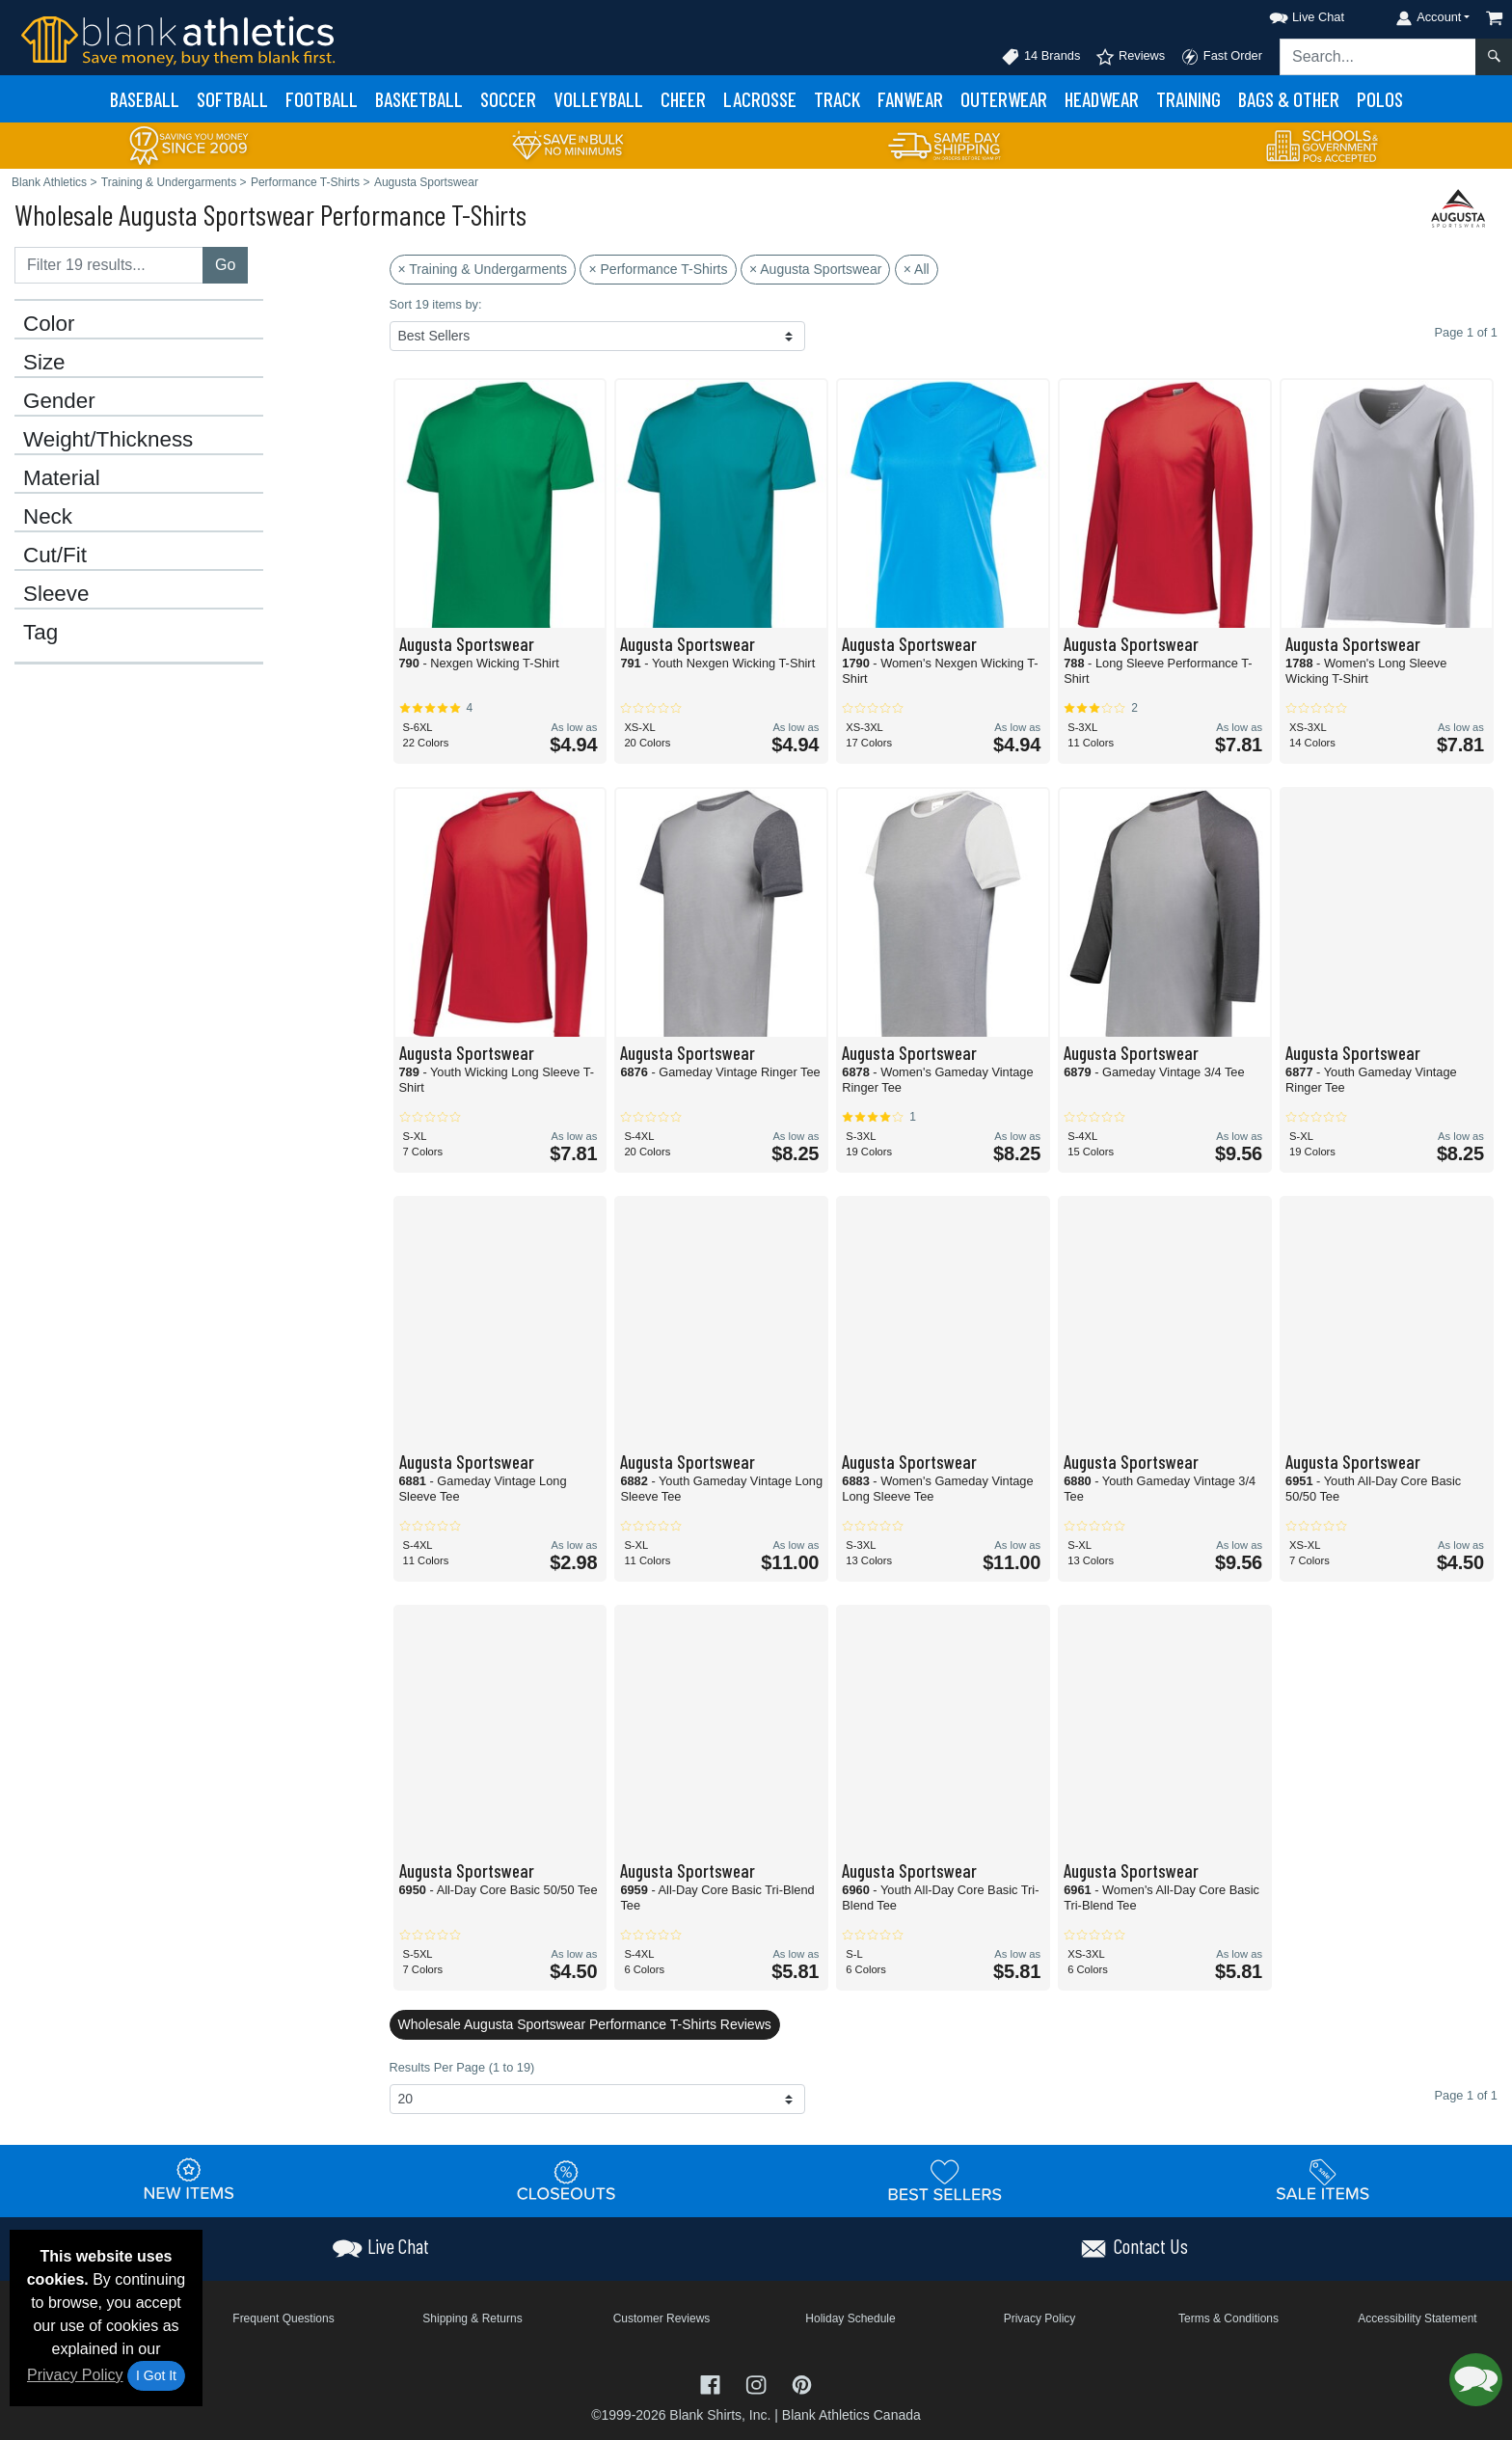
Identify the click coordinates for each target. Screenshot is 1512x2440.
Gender (59, 401)
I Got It (156, 2375)
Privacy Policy (75, 2375)
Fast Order (1221, 57)
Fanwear (910, 99)
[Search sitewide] (1378, 57)
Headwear (1102, 99)
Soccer (508, 99)
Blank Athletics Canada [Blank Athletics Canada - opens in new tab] (851, 2415)
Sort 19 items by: (436, 304)
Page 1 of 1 (1466, 2095)
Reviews (1130, 57)
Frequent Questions (283, 2318)
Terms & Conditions (1228, 2318)
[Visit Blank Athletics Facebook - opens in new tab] (712, 2383)
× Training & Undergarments (482, 269)
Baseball (144, 99)
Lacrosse (759, 99)
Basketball (419, 99)
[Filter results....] (108, 265)
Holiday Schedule (850, 2318)
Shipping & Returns (472, 2318)
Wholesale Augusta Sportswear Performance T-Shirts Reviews (584, 2024)
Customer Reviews (662, 2318)
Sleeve (56, 594)
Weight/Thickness (108, 439)
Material (61, 478)
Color (49, 324)
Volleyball (598, 99)
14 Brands (1040, 57)
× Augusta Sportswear (815, 269)
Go (225, 265)
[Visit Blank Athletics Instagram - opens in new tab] (758, 2383)
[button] (1289, 14)
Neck (47, 517)
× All (917, 269)
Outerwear (1003, 99)
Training (1188, 99)
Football (321, 99)
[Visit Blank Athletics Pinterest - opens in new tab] (802, 2383)
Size (44, 362)
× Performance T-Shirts (657, 269)
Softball (232, 99)
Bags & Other (1288, 99)
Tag (40, 632)
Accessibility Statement (1417, 2318)
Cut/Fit (55, 555)
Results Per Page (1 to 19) (462, 2067)
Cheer (683, 99)
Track (837, 99)
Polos (1380, 99)
